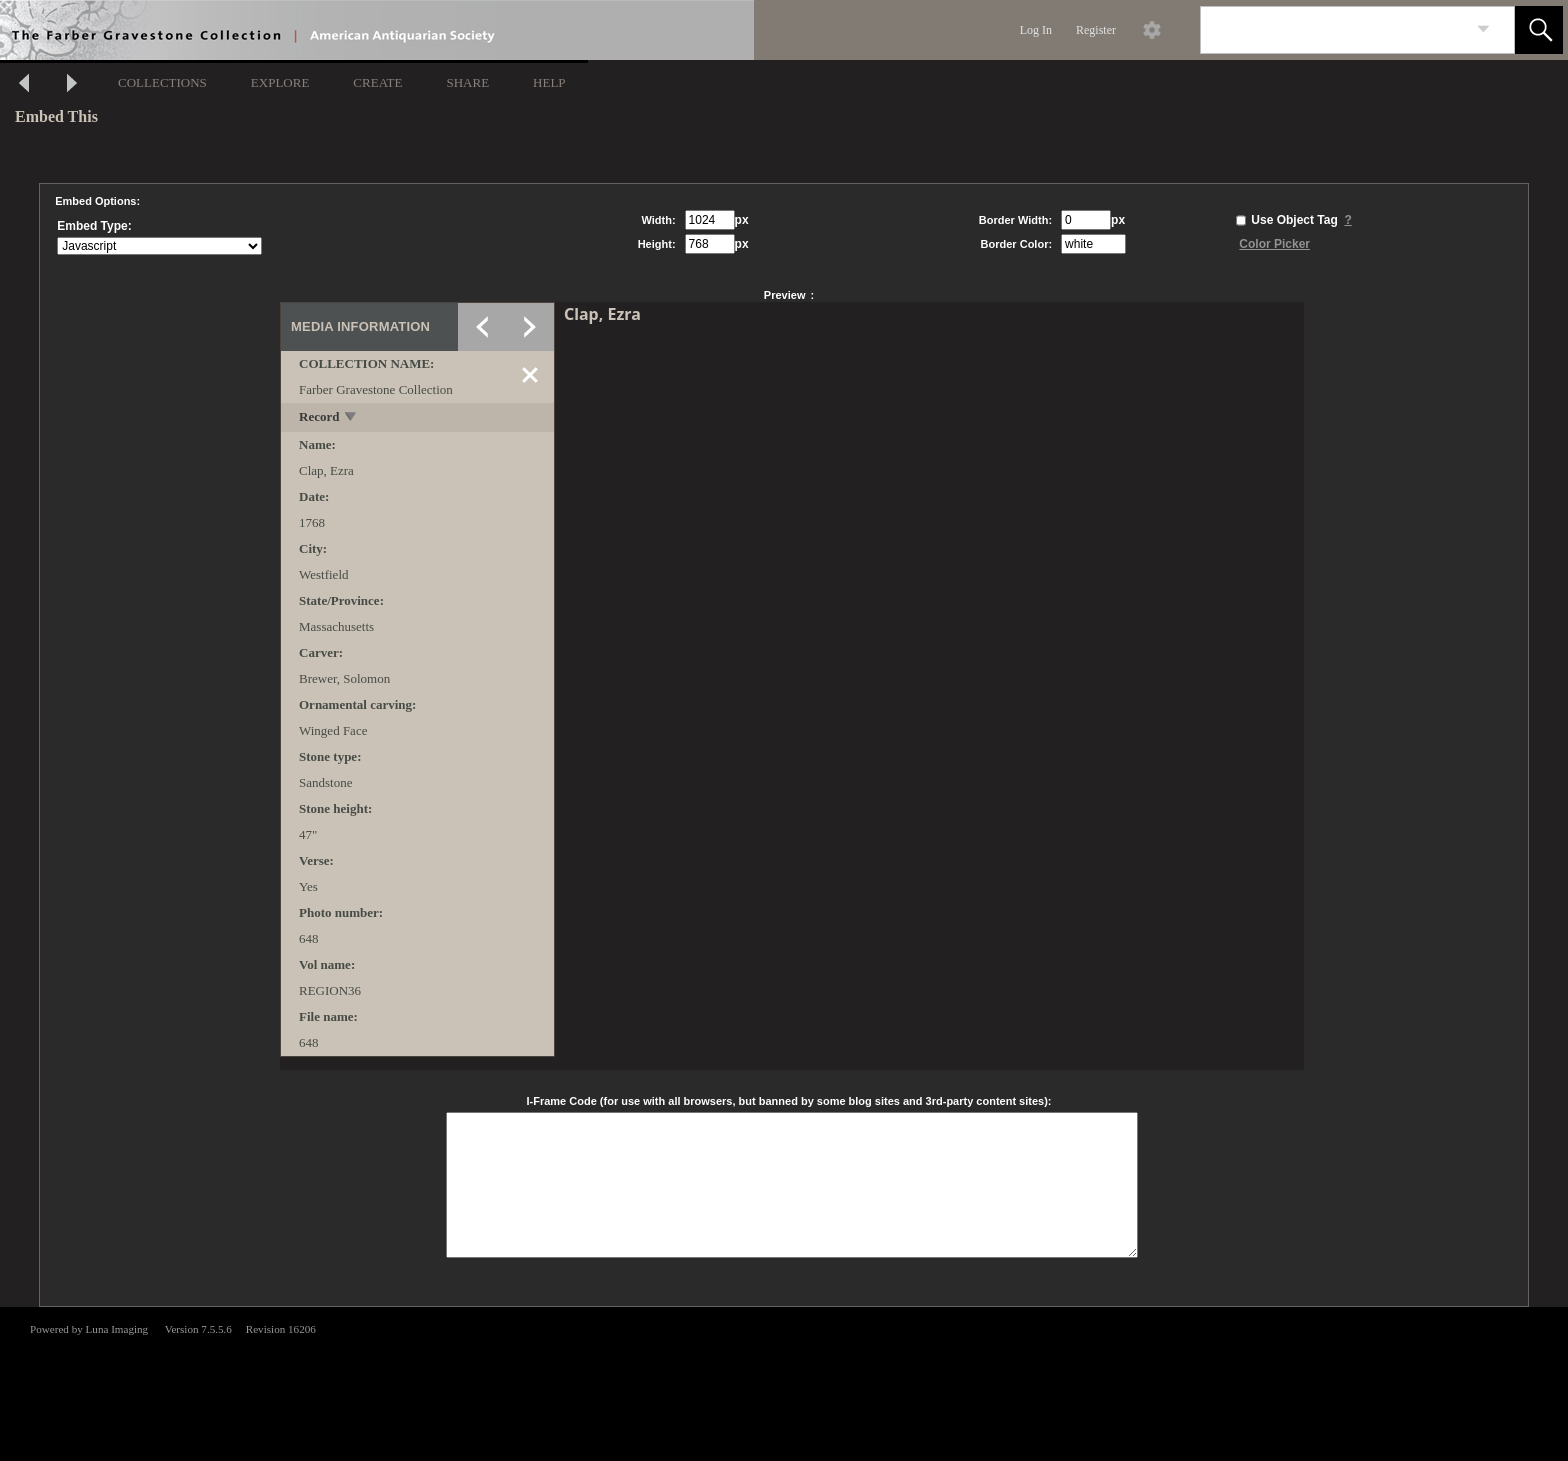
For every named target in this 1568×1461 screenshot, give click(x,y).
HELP (549, 82)
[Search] (1334, 30)
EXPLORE (280, 82)
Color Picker (1274, 244)
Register (1096, 30)
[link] (1483, 29)
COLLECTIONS (162, 82)
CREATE (377, 82)
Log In (1036, 30)
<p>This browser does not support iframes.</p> (784, 1382)
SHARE (467, 82)
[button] (1539, 30)
